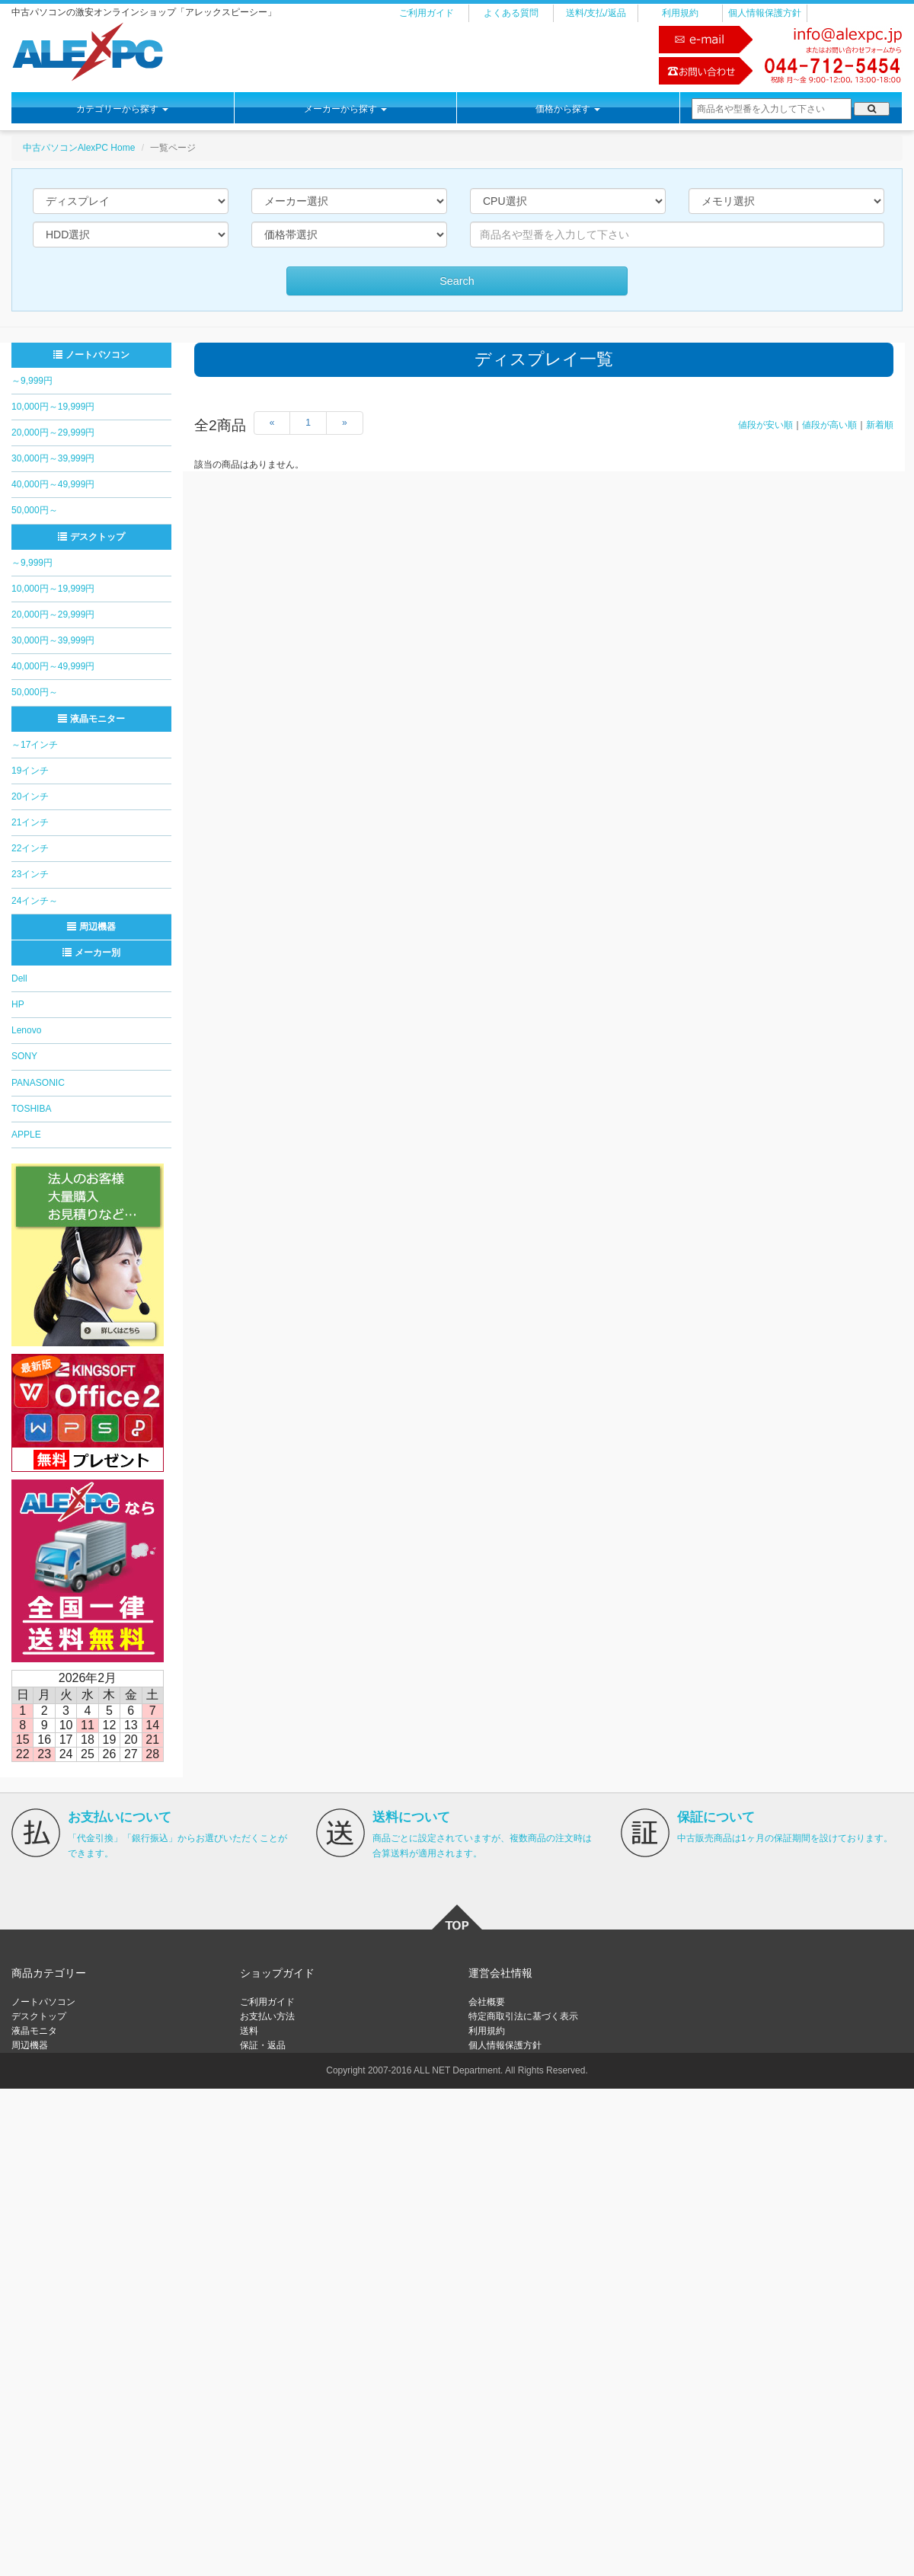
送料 (249, 2030)
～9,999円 (32, 380)
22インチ (30, 848)
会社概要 (486, 2002)
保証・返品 (263, 2045)
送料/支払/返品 (596, 13)
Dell (19, 978)
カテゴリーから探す (122, 109)
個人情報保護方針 (764, 13)
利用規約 (680, 13)
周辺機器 (91, 926)
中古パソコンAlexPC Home (79, 147)
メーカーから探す (345, 109)
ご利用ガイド (426, 13)
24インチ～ (34, 900)
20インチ (30, 796)
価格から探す (567, 109)
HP (17, 1004)
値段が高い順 (829, 425)
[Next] (344, 423)
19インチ (30, 770)
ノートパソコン (91, 355)
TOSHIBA (31, 1108)
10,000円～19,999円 (52, 406)
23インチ (30, 874)
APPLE (26, 1134)
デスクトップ (91, 536)
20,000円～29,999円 (52, 432)
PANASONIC (38, 1082)
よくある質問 (511, 13)
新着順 (879, 425)
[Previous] (272, 423)
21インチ (30, 822)
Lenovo (26, 1030)
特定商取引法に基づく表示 (523, 2016)
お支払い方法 (267, 2016)
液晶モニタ (34, 2030)
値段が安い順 (765, 425)
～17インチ (34, 744)
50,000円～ (34, 510)
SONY (24, 1056)
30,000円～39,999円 (52, 458)
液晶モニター (91, 718)
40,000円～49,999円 (52, 484)
